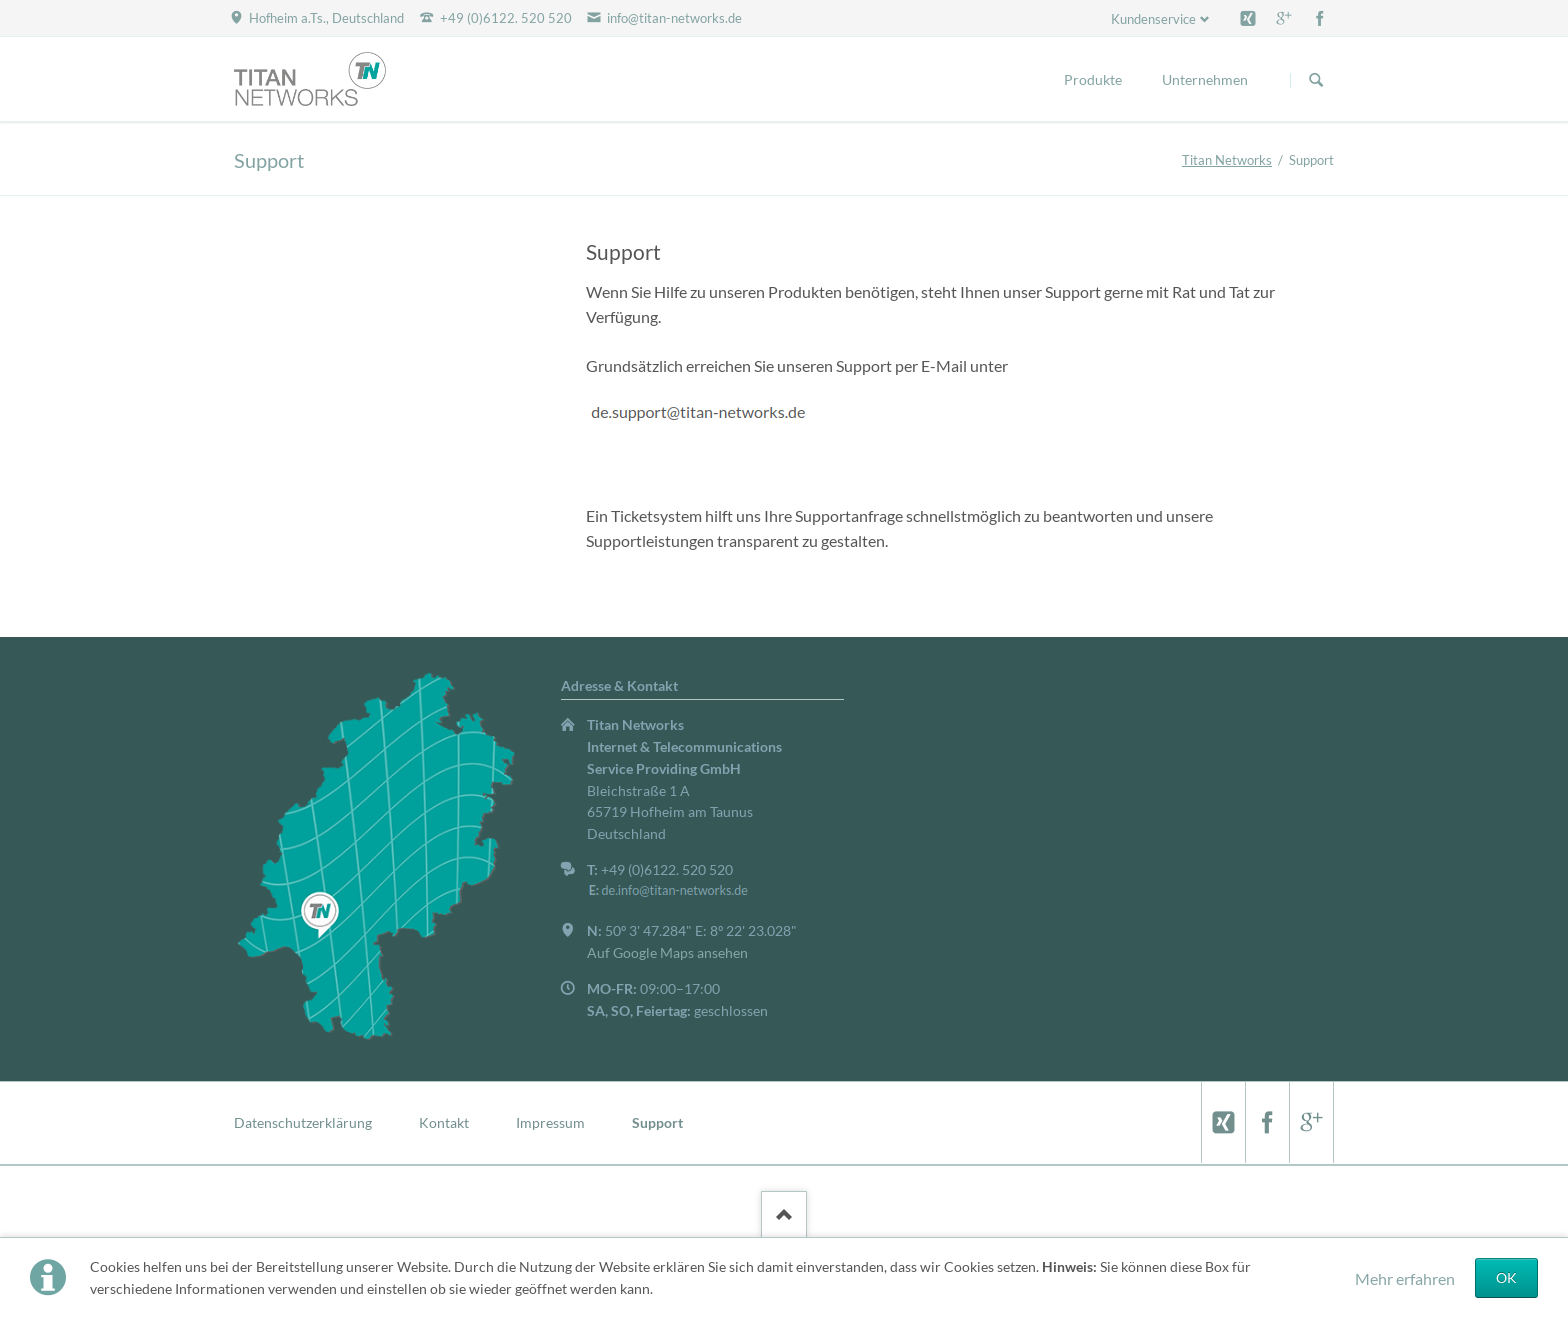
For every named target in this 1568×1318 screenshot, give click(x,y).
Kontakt (444, 1122)
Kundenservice (1153, 19)
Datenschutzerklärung (303, 1122)
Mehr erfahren (1405, 1278)
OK (1506, 1277)
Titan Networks (1227, 160)
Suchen (1316, 80)
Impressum (550, 1122)
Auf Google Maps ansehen (667, 952)
